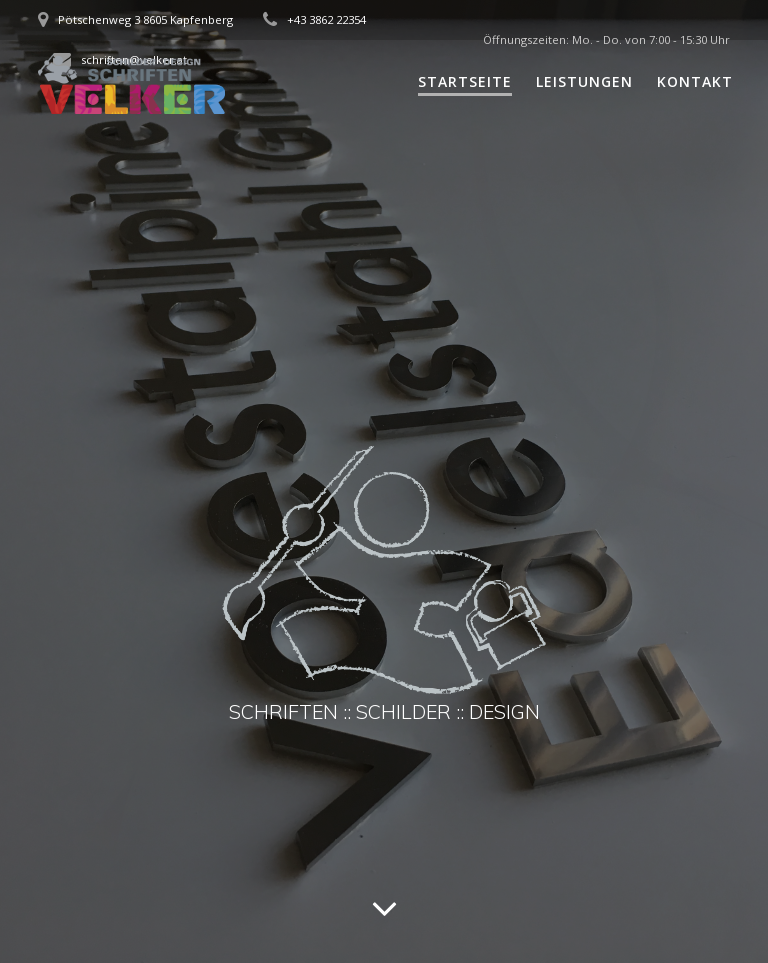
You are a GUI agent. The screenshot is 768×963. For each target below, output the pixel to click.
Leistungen (584, 81)
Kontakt (695, 81)
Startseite (465, 81)
